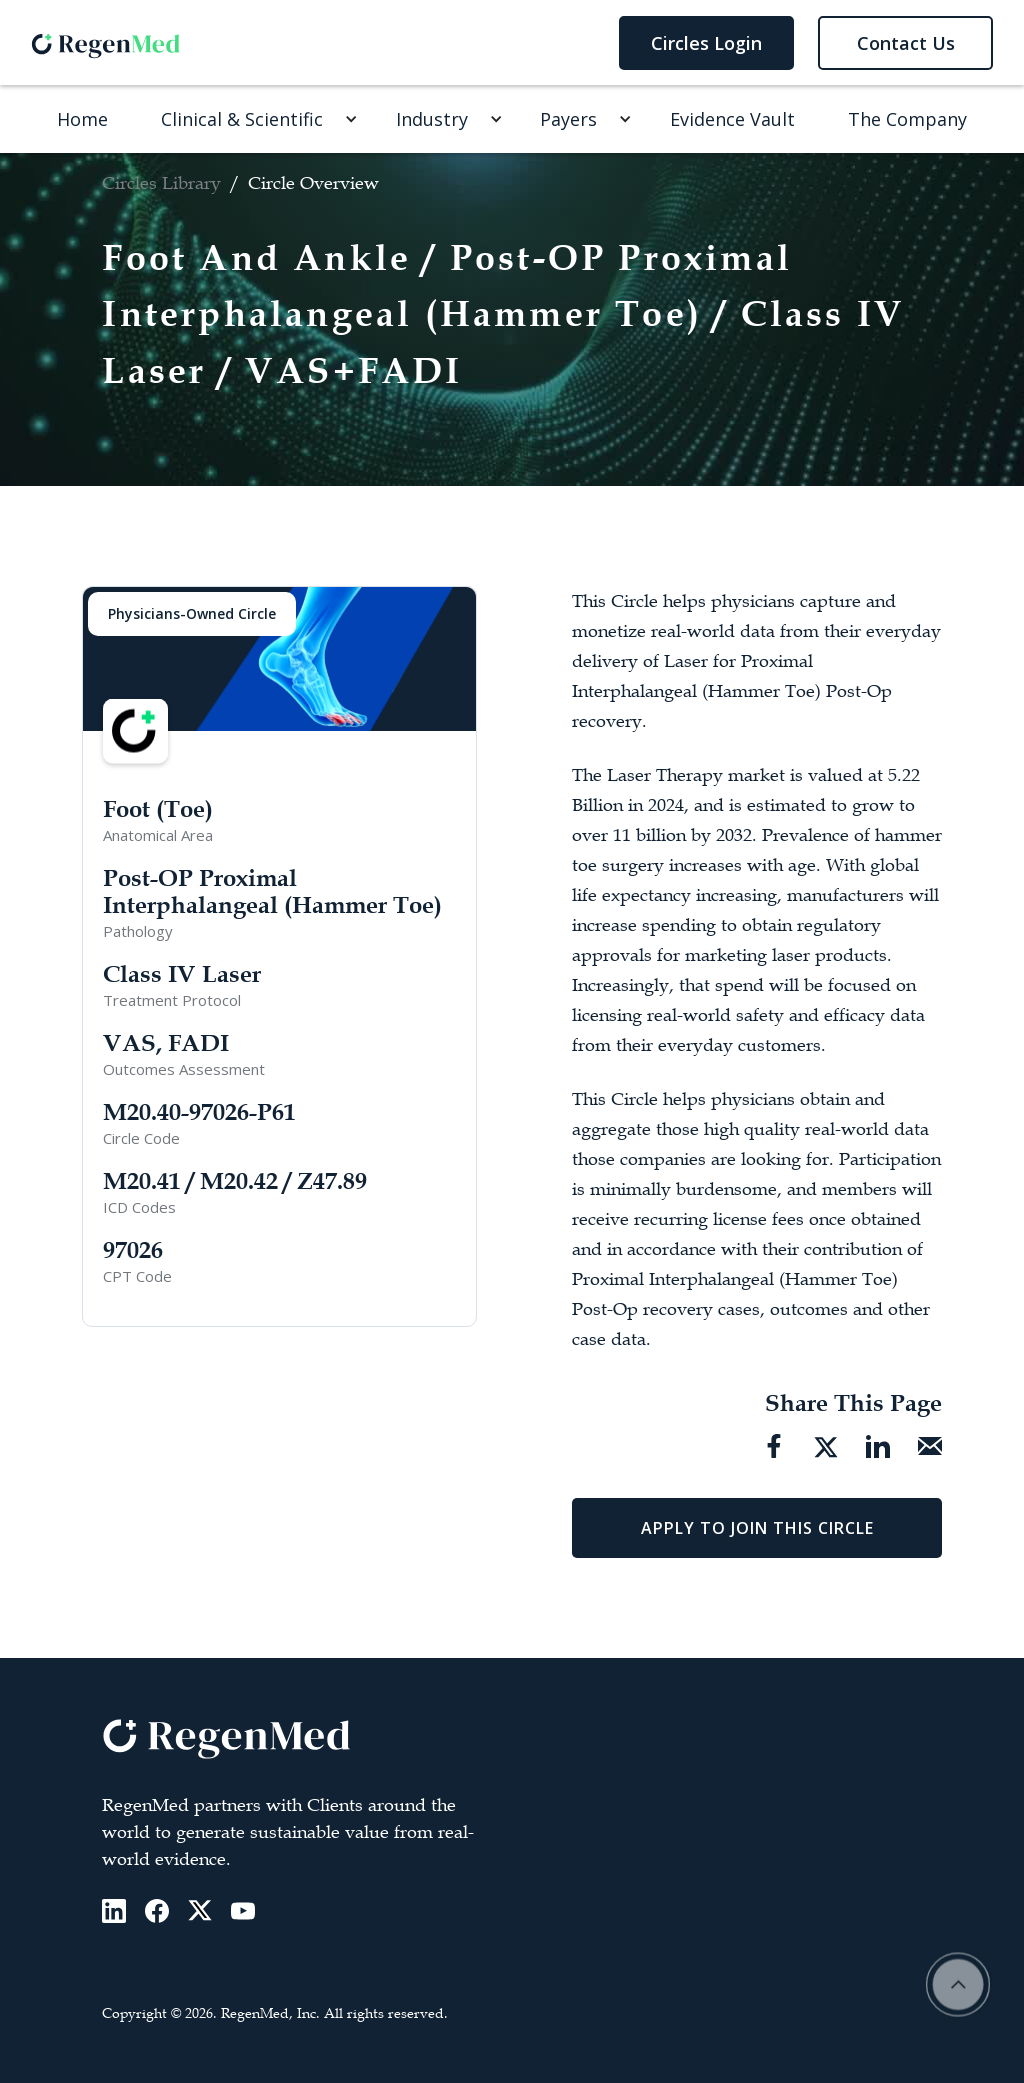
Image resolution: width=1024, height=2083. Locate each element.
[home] (106, 42)
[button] (252, 119)
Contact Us (906, 43)
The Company (907, 119)
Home (82, 119)
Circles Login (706, 43)
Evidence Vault (732, 119)
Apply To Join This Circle (757, 1528)
